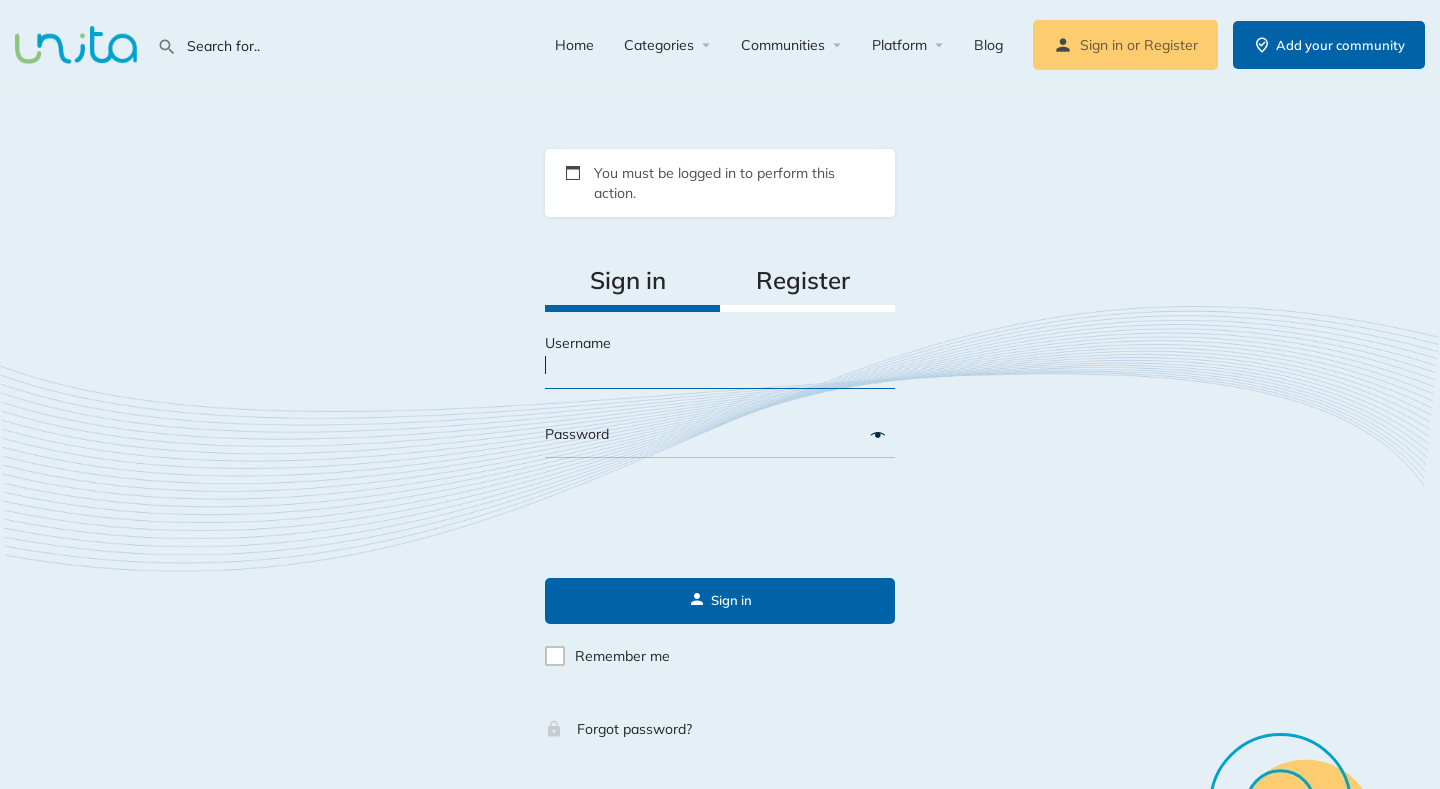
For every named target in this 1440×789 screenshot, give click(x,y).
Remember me (622, 656)
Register (1171, 45)
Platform (899, 45)
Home (574, 45)
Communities (783, 45)
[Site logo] (78, 43)
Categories (659, 45)
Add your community (1329, 45)
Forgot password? (618, 729)
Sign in (1101, 45)
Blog (988, 45)
